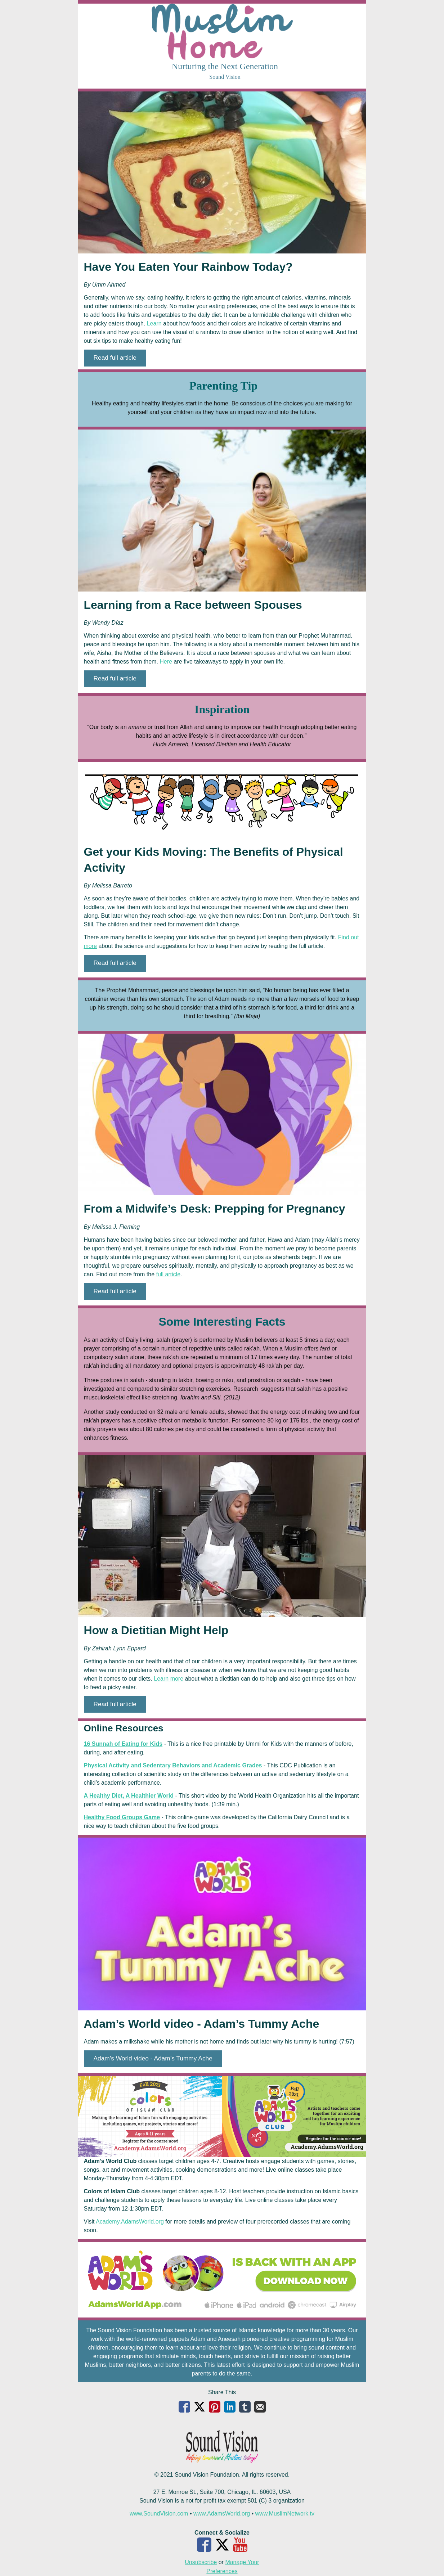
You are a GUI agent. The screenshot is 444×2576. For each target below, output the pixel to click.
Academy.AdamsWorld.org (130, 2221)
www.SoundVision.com (159, 2513)
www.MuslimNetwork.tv (284, 2513)
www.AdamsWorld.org (221, 2513)
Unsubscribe (201, 2562)
